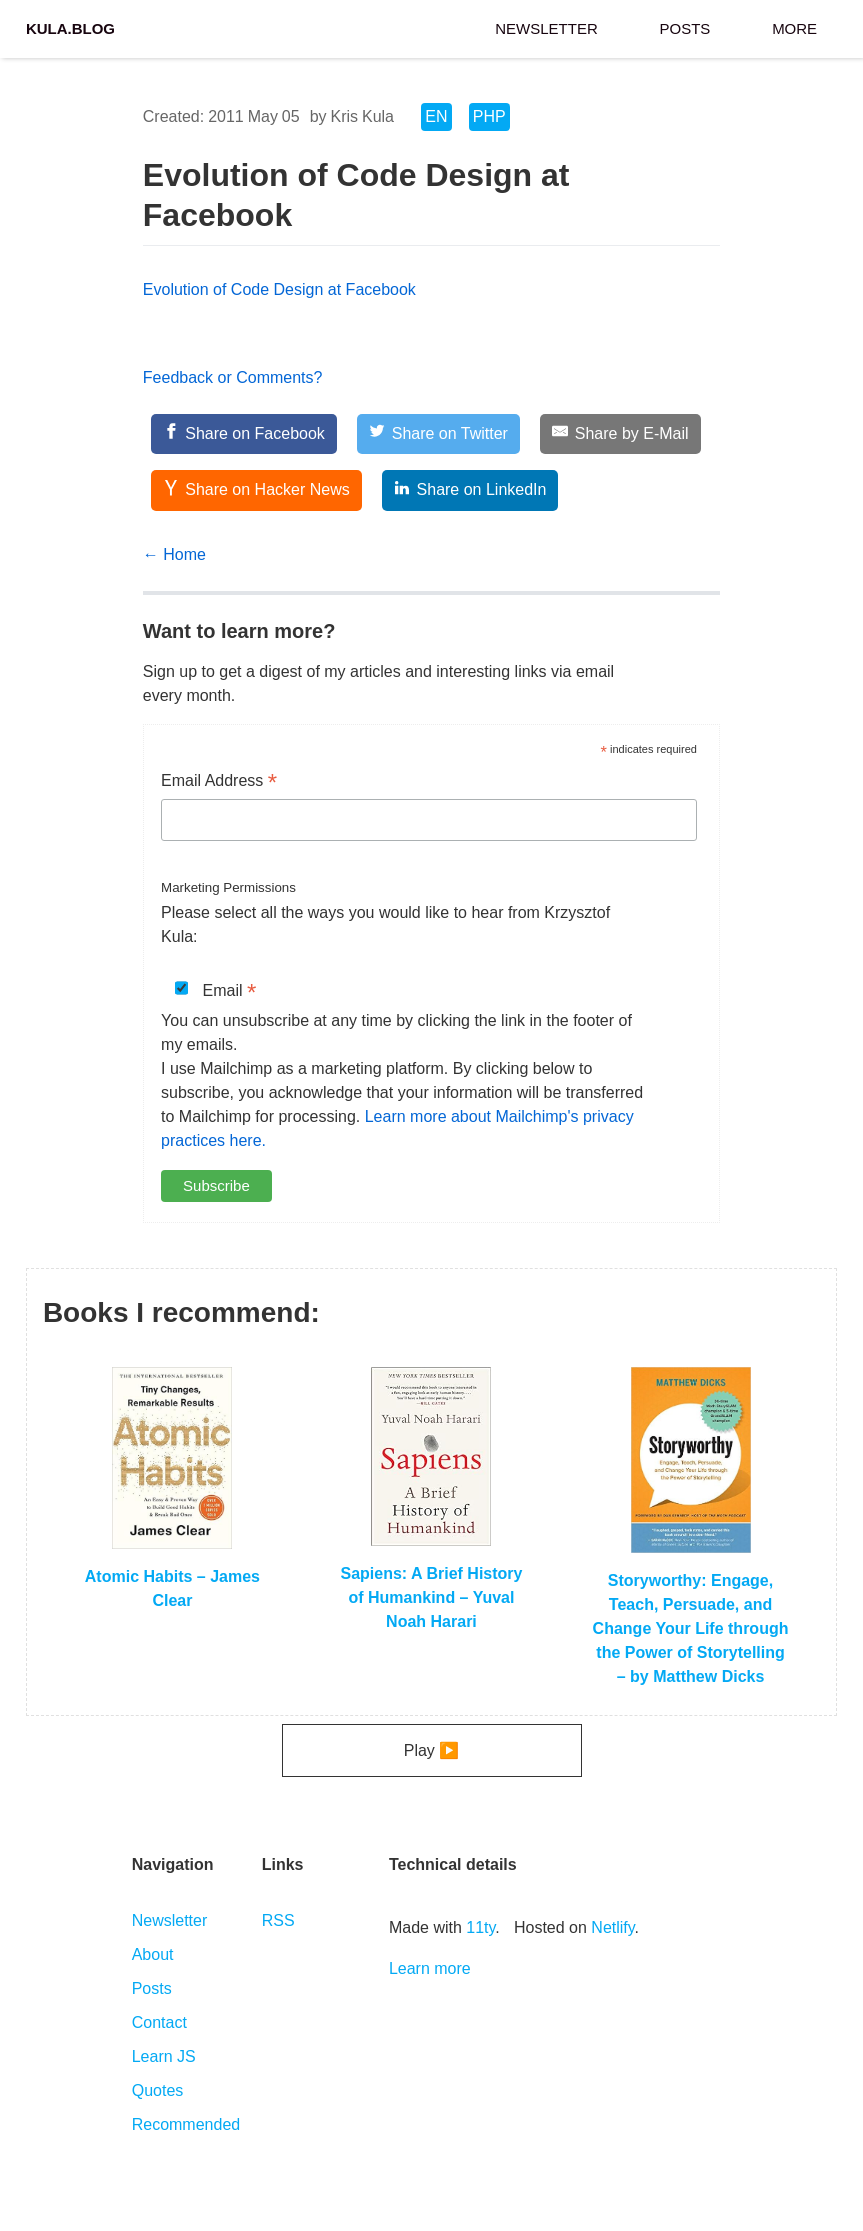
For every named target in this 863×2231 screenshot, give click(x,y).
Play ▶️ (432, 1750)
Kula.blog (70, 26)
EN (436, 116)
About (153, 1954)
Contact (159, 2022)
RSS (278, 1920)
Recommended (186, 2124)
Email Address (219, 782)
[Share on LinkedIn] (470, 490)
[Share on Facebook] (244, 434)
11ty (480, 1927)
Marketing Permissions (228, 887)
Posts (685, 26)
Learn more (430, 1968)
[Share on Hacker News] (256, 490)
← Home (174, 554)
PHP (489, 116)
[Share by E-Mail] (620, 434)
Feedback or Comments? (233, 377)
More (794, 26)
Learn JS (164, 2056)
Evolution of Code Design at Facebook (279, 289)
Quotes (158, 2090)
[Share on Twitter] (438, 434)
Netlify (612, 1927)
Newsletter (546, 26)
